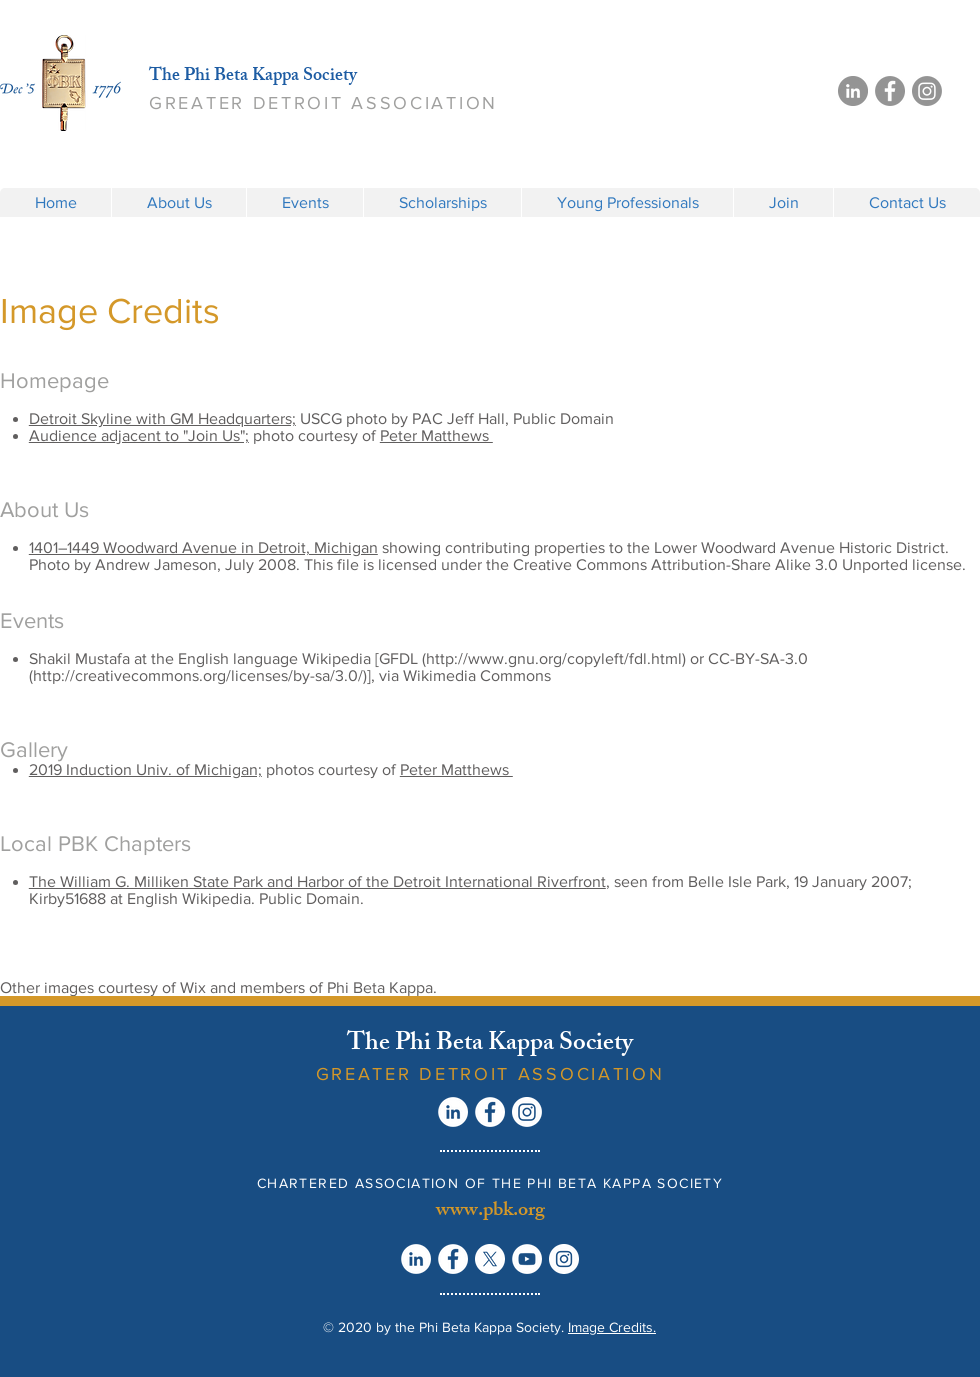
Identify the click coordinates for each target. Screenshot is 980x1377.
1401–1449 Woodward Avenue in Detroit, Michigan (203, 547)
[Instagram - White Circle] (564, 1259)
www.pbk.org (490, 1211)
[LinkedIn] (853, 91)
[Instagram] (927, 91)
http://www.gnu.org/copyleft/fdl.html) (556, 658)
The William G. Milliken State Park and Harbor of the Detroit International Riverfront (317, 881)
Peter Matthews (436, 435)
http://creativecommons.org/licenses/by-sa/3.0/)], (204, 675)
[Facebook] (890, 91)
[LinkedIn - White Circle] (453, 1112)
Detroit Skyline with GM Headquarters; (162, 418)
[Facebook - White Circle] (490, 1112)
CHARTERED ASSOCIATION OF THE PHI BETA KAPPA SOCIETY (490, 1183)
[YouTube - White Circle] (527, 1259)
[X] (490, 1259)
